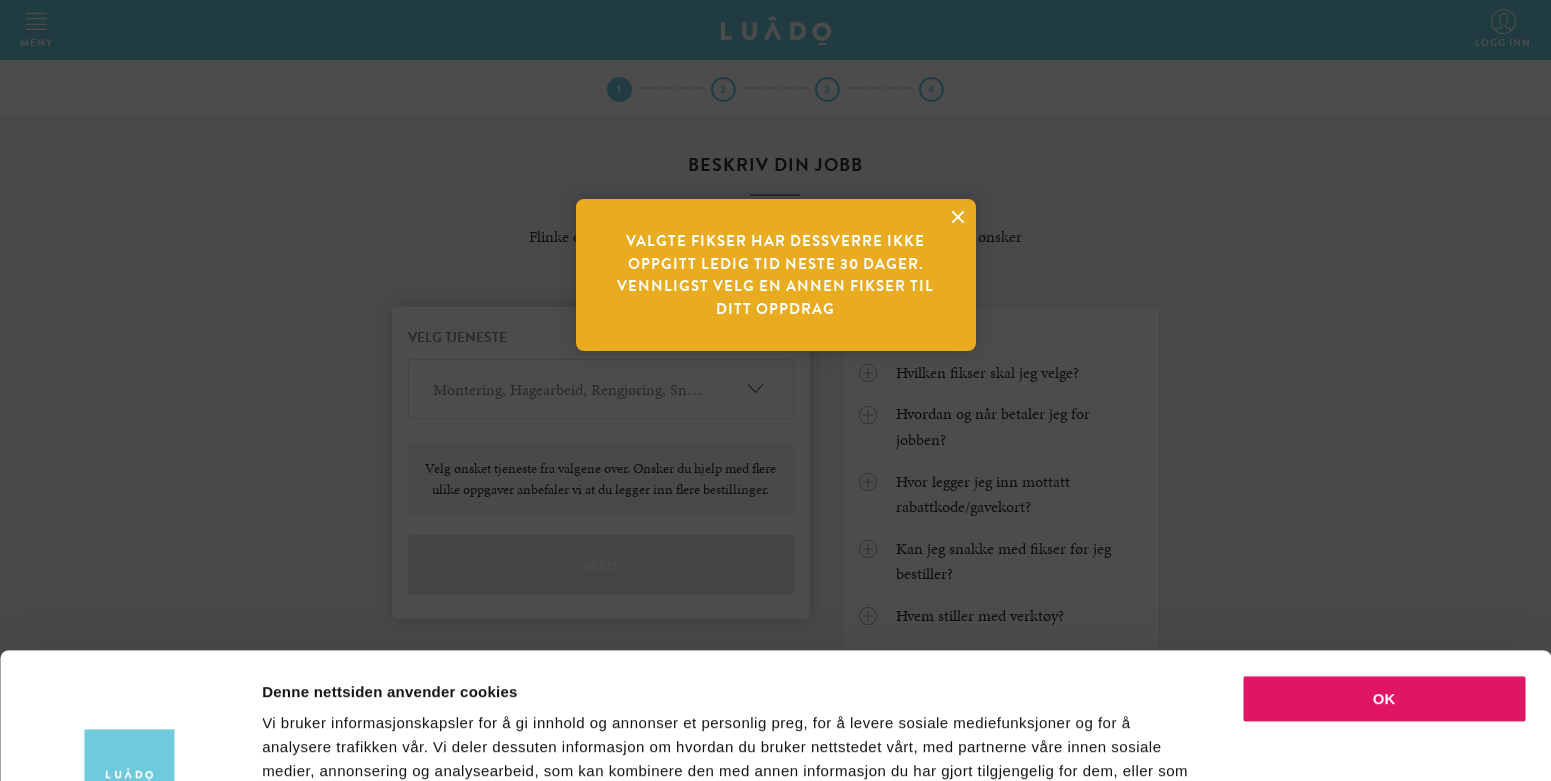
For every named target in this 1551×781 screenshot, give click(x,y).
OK (1384, 580)
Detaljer (1065, 741)
